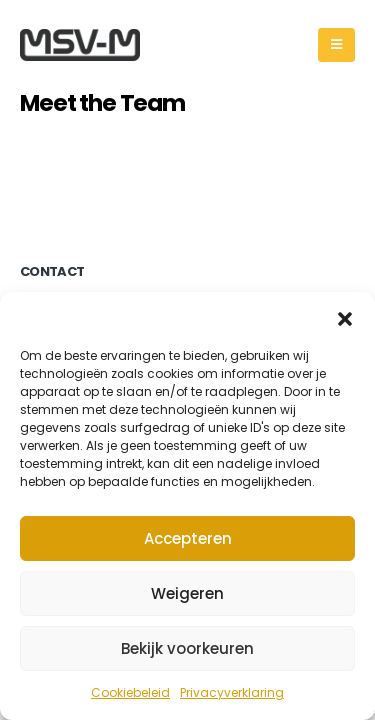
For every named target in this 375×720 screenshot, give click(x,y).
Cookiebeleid (130, 692)
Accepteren (188, 538)
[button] (345, 317)
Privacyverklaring (232, 692)
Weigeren (187, 593)
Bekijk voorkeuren (187, 648)
